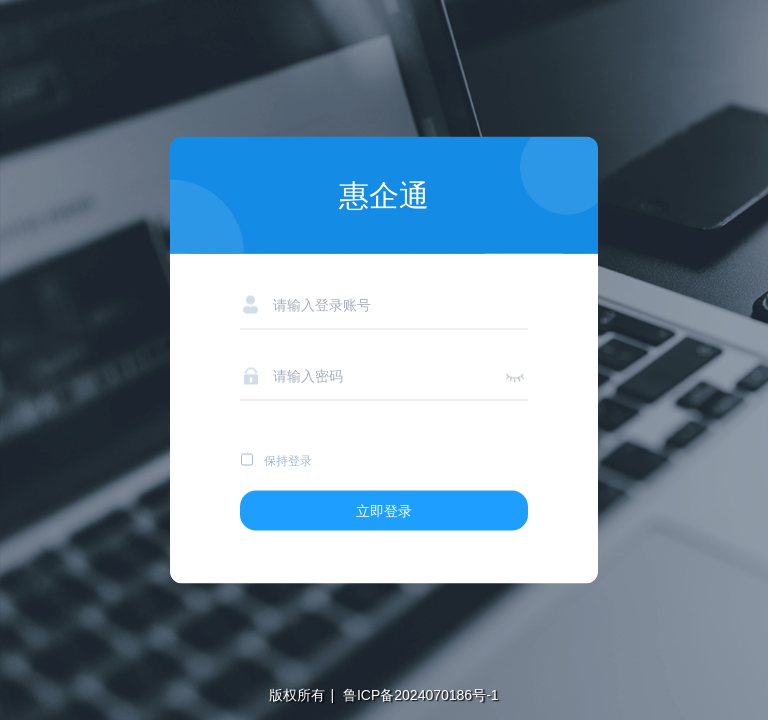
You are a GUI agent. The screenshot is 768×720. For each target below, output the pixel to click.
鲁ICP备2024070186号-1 (419, 695)
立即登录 (384, 511)
